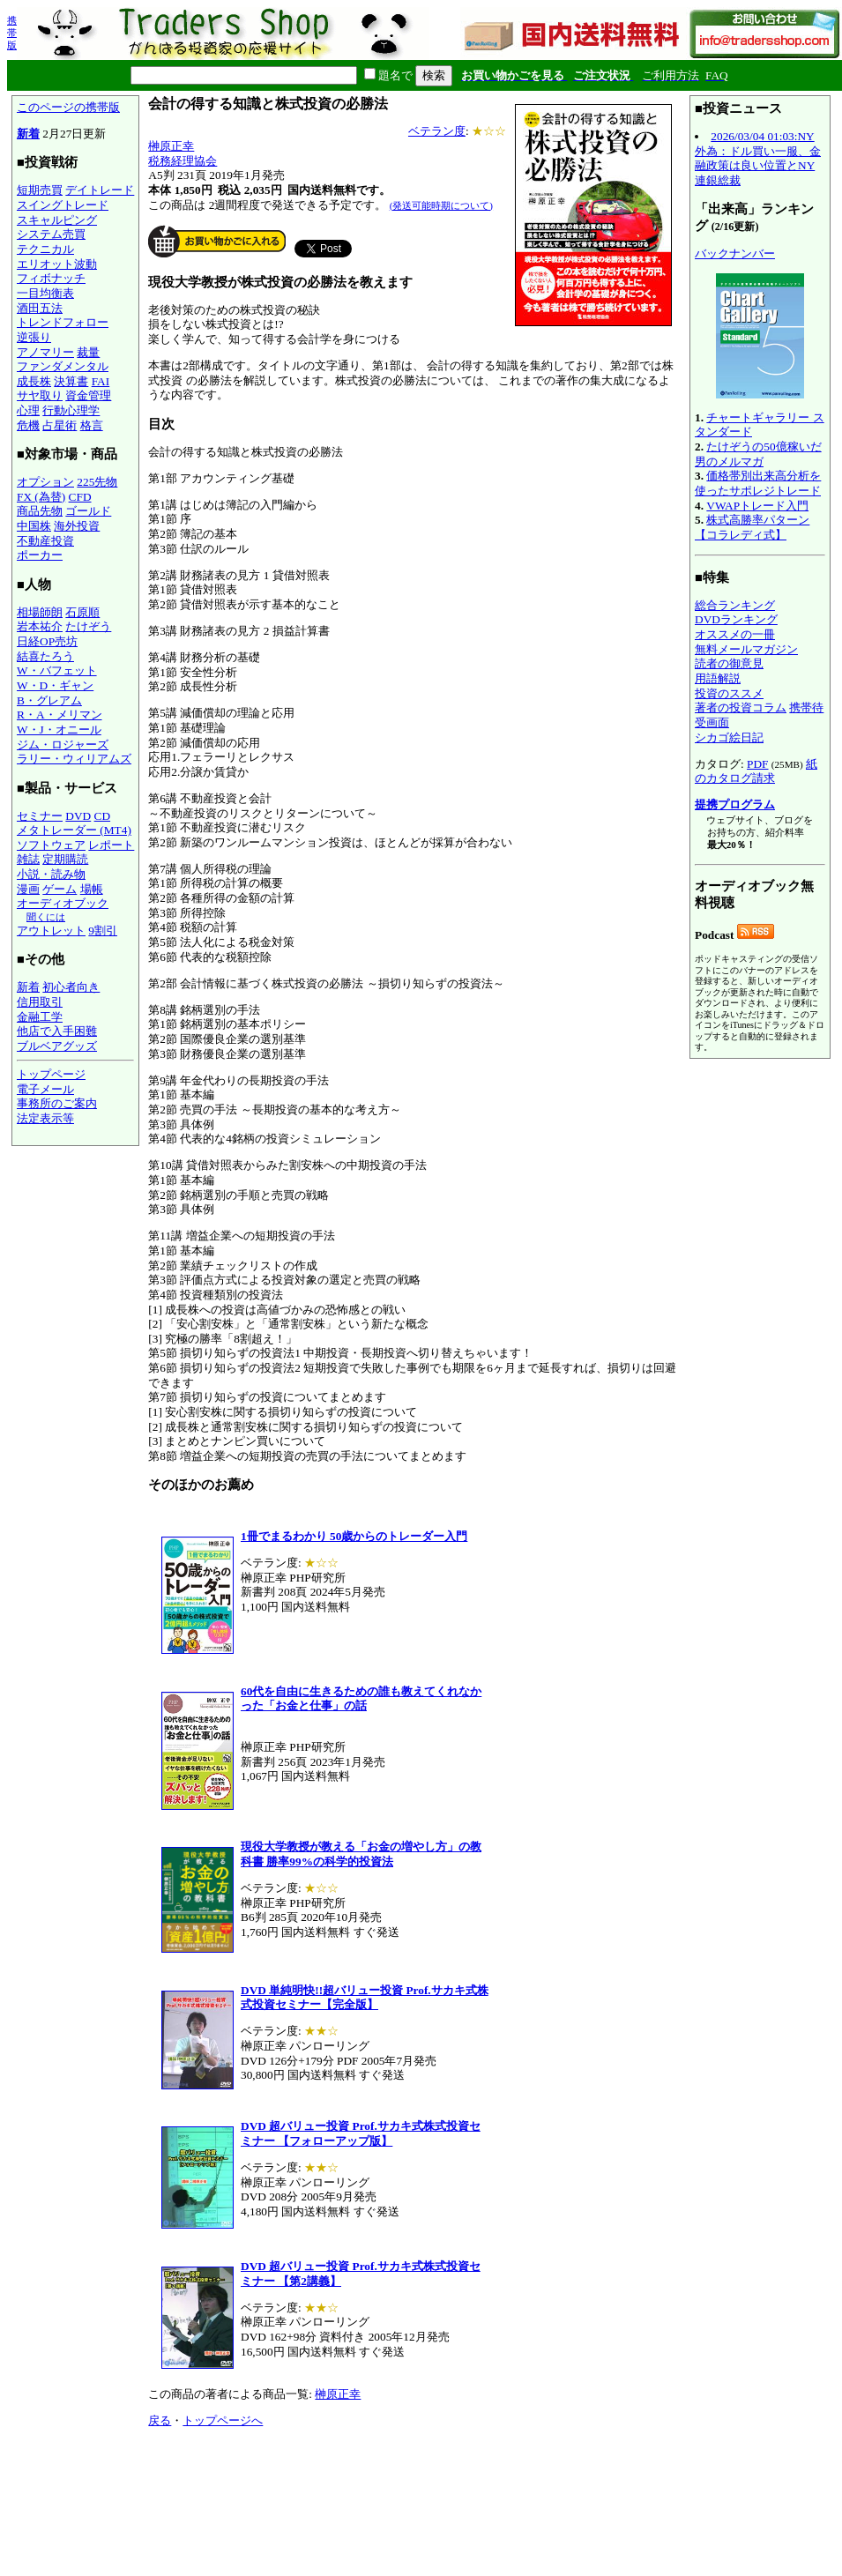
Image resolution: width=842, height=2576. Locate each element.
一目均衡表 (45, 293)
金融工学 (40, 1017)
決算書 (71, 381)
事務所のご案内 (57, 1103)
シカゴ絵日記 (729, 737)
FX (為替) (41, 496)
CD (102, 816)
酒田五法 (40, 308)
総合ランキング (735, 605)
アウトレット (51, 930)
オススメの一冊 (735, 634)
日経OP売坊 (47, 641)
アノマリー (45, 352)
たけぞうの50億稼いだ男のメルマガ (758, 454)
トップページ (51, 1074)
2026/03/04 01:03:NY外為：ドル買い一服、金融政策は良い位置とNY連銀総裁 (758, 158)
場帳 (91, 889)
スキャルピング (57, 220)
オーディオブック (62, 903)
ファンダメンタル (62, 366)
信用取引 (40, 1002)
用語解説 (718, 678)
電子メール (45, 1089)
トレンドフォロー (62, 322)
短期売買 (40, 190)
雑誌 (28, 859)
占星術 (59, 425)
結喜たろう (45, 656)
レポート (111, 845)
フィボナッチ (51, 278)
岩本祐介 (40, 626)
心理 (28, 410)
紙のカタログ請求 (756, 771)
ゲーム (59, 889)
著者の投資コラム (740, 707)
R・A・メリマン (59, 714)
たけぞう (88, 626)
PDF (757, 764)
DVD (78, 816)
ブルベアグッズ (57, 1046)
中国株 (34, 525)
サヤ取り (40, 395)
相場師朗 (40, 612)
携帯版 (12, 32)
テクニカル (45, 249)
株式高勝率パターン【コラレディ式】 (752, 527)
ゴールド (88, 510)
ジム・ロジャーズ (62, 744)
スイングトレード (62, 205)
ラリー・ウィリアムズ (74, 758)
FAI (101, 381)
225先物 (97, 481)
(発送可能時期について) (441, 205)
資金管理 (88, 395)
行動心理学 (71, 410)
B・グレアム (49, 700)
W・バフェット (57, 670)
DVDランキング (736, 619)
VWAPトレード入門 (757, 505)
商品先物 (40, 510)
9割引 (102, 930)
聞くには (45, 917)
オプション (45, 481)
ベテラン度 (437, 131)
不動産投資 (45, 540)
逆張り (34, 337)
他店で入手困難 (57, 1031)
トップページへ (223, 2420)
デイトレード (99, 190)
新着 (28, 133)
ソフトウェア (51, 845)
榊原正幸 (171, 146)
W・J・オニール (59, 729)
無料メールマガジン (746, 649)
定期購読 (65, 859)
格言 (91, 425)
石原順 (82, 612)
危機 (28, 425)
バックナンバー (735, 253)
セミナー (40, 816)
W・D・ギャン (55, 685)
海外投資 (77, 525)
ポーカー (40, 555)
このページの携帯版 (68, 107)
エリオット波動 (57, 264)
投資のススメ (729, 693)
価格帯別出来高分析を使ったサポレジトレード (758, 483)
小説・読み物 (51, 874)
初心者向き (71, 987)
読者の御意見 (729, 663)
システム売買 (51, 234)
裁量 (88, 352)
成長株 (34, 381)
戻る (159, 2420)
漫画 (28, 889)
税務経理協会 (182, 161)
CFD (80, 496)
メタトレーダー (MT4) (74, 830)
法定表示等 (45, 1118)
